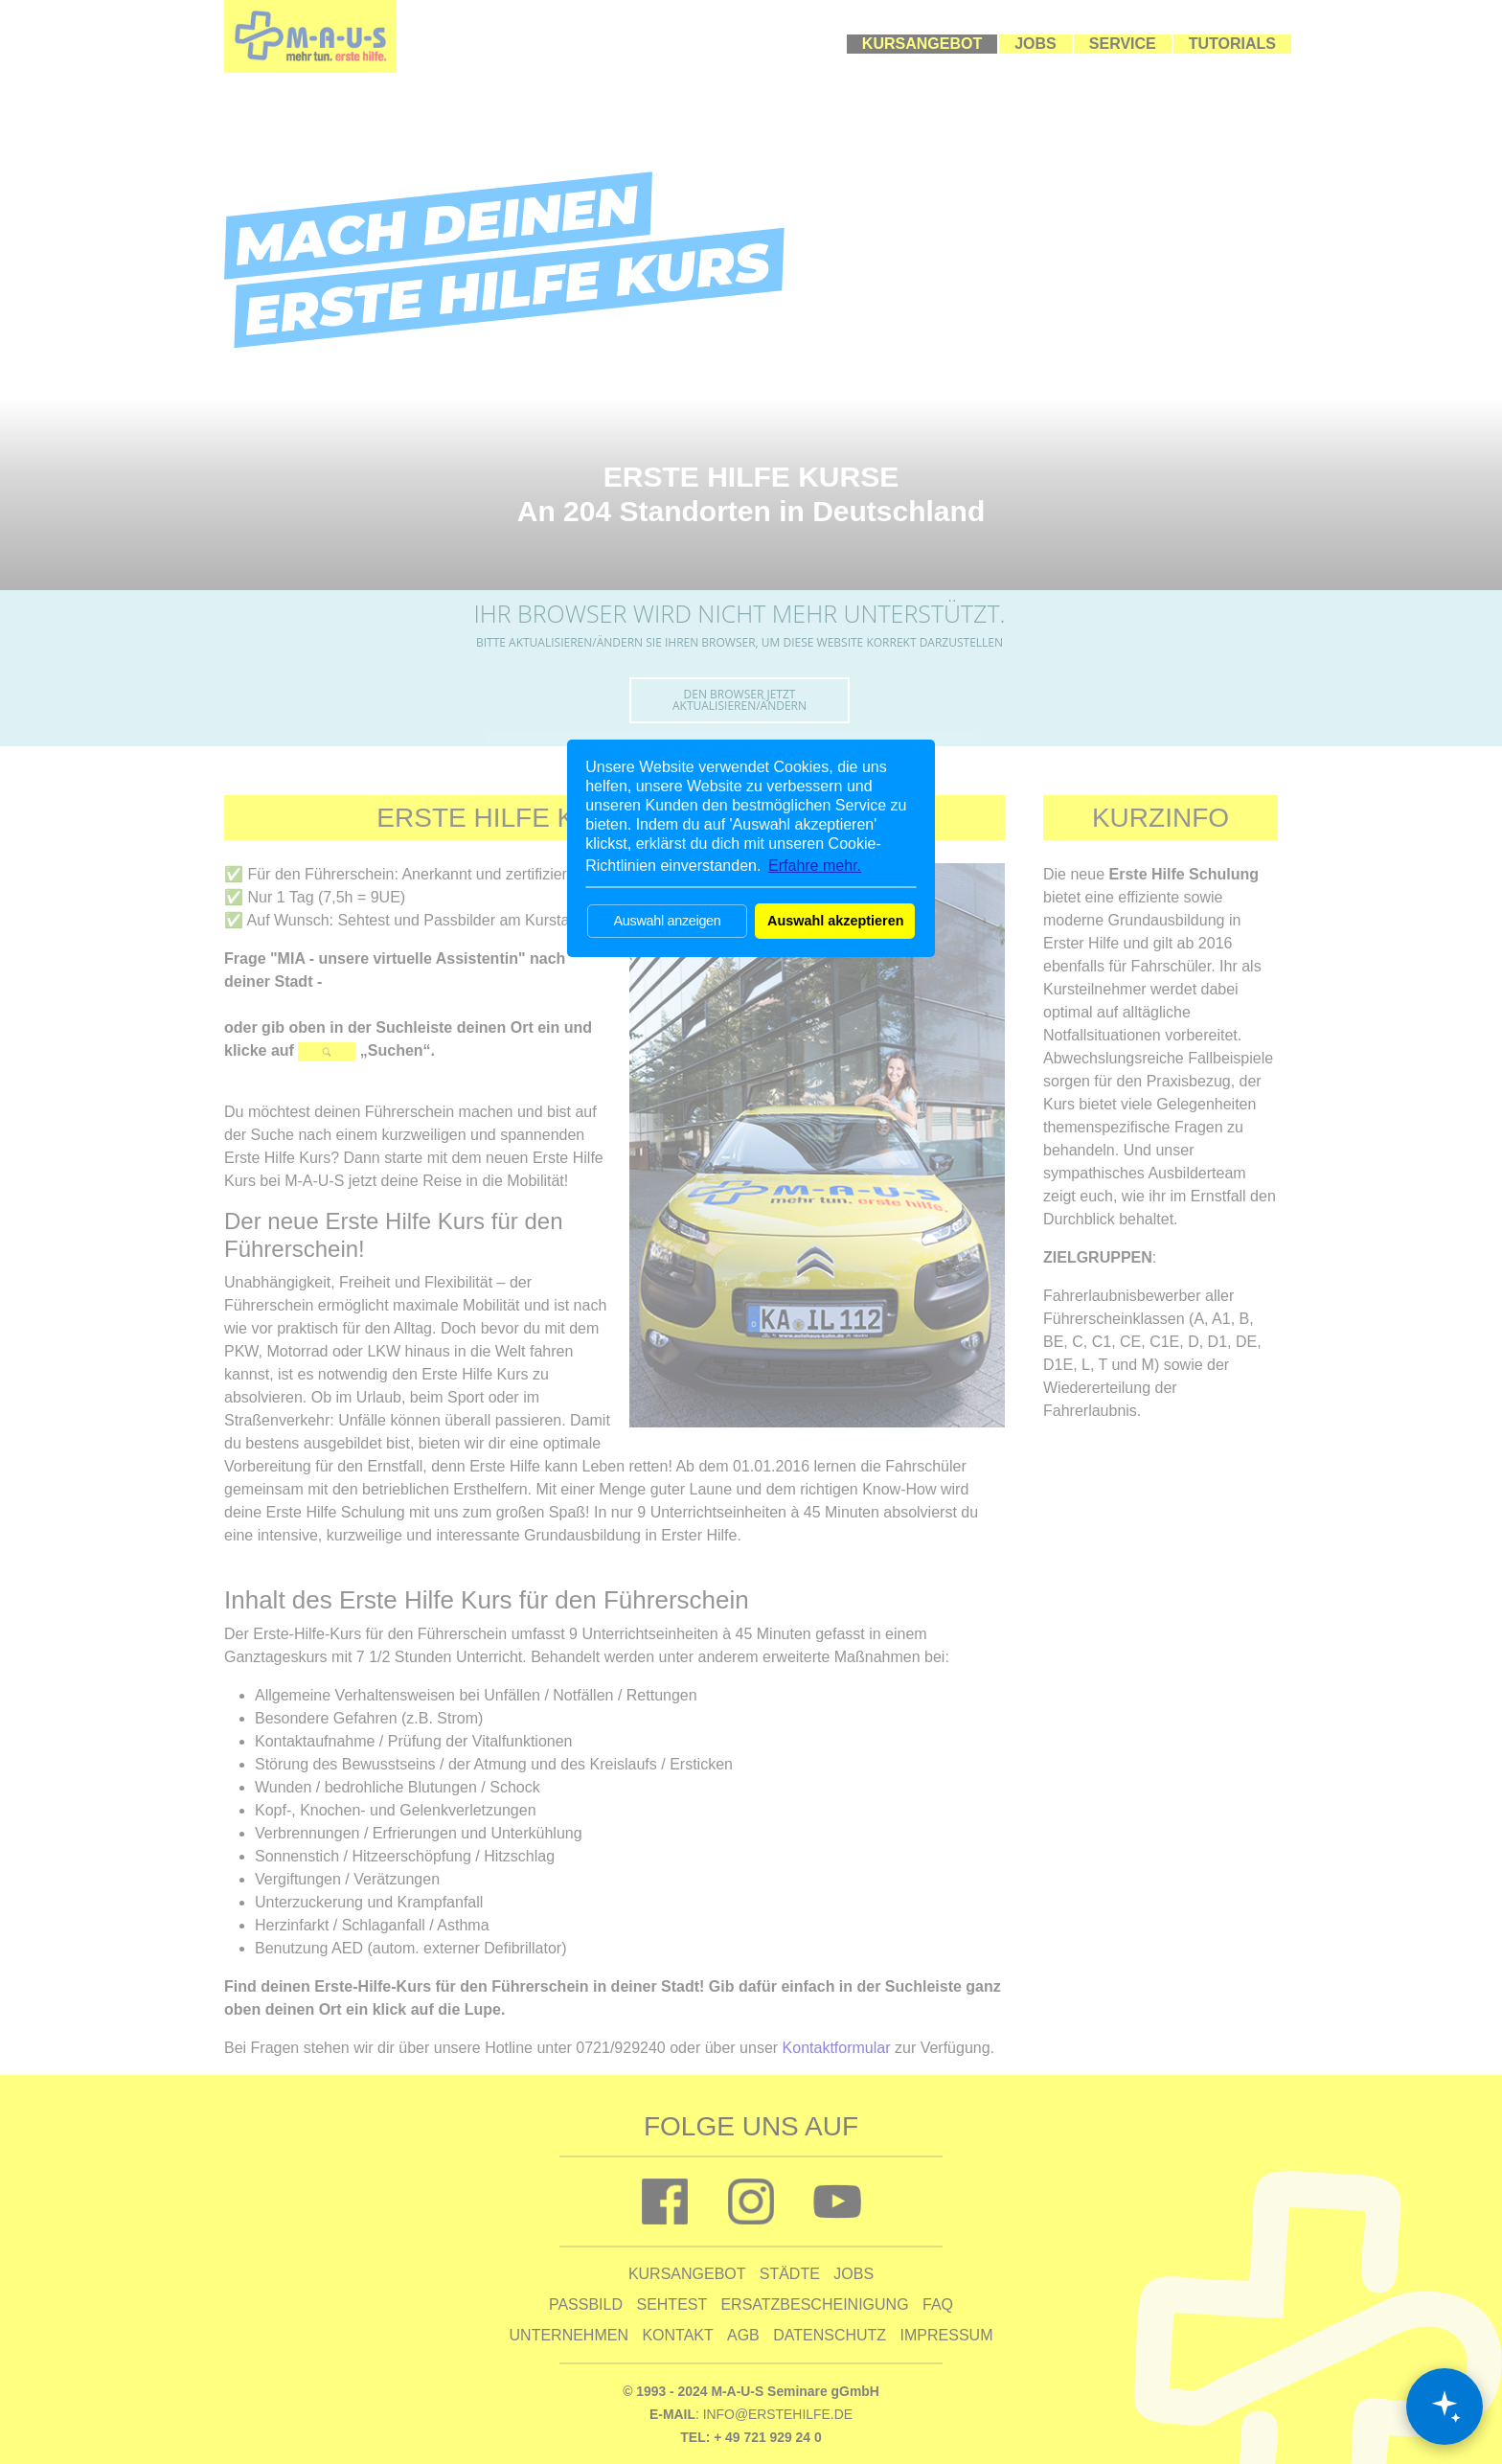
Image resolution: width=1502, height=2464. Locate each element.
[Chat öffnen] (1444, 2406)
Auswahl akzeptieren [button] (835, 920)
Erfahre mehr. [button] (814, 865)
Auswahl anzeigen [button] (666, 920)
